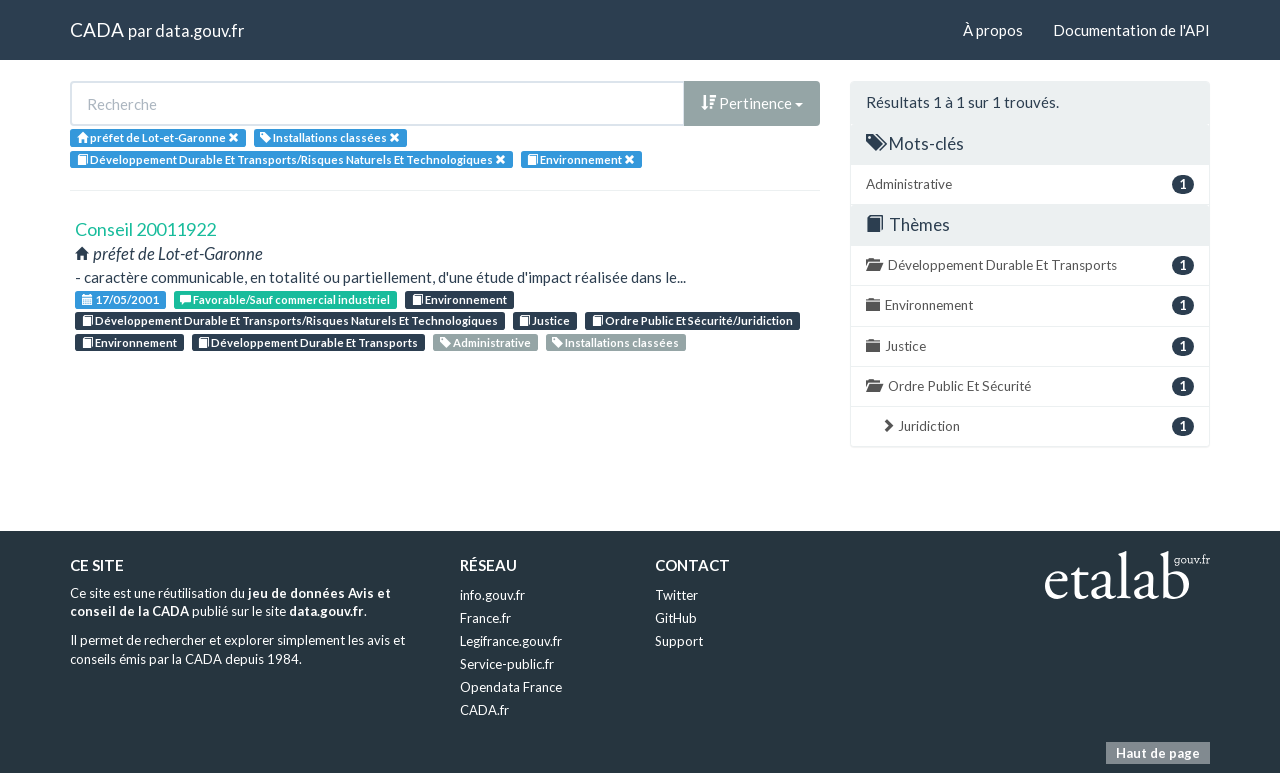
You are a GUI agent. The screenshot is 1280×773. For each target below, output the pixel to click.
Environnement (459, 299)
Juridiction (1037, 426)
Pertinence (752, 103)
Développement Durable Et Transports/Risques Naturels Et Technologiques (290, 320)
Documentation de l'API (1131, 30)
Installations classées (615, 342)
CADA (97, 29)
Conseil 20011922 (145, 229)
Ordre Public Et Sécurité (1030, 386)
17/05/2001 (120, 299)
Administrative (485, 342)
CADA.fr (484, 710)
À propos (993, 30)
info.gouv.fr (492, 595)
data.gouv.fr (199, 30)
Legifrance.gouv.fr (511, 641)
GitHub (676, 618)
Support (679, 641)
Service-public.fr (507, 664)
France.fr (485, 618)
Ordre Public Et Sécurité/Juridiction (692, 320)
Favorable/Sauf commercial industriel (285, 299)
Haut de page (1158, 753)
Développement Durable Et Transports (308, 342)
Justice (544, 320)
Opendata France (511, 687)
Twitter (676, 595)
